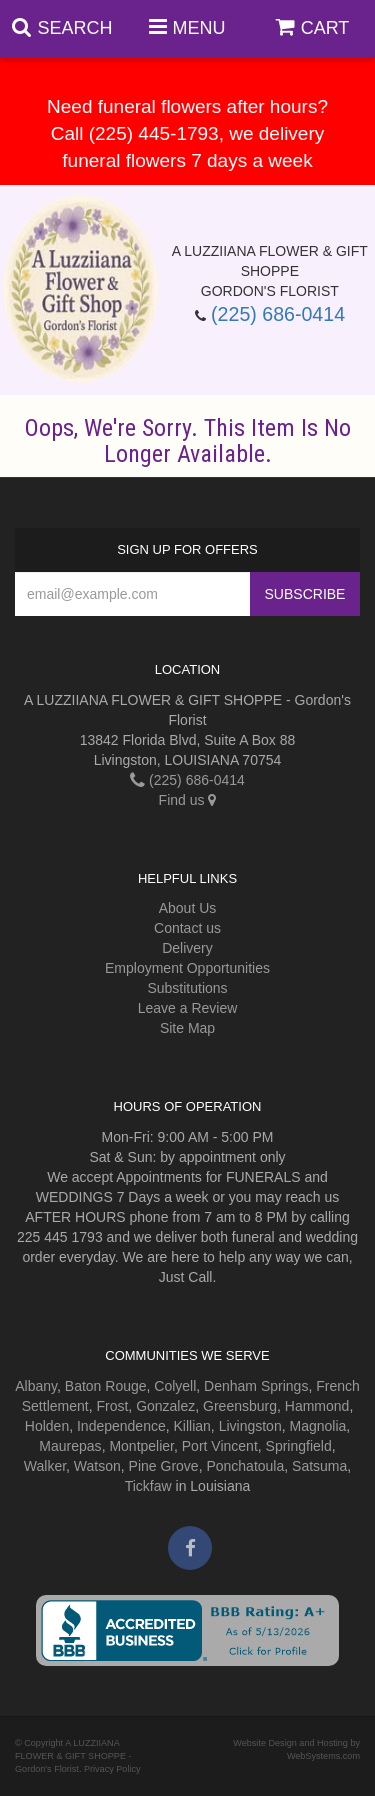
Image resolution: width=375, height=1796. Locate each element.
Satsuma (319, 1466)
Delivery (187, 948)
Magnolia (317, 1426)
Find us (188, 800)
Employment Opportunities (187, 968)
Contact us (187, 928)
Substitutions (187, 988)
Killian (192, 1426)
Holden (47, 1426)
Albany (36, 1386)
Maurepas (70, 1446)
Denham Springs (256, 1386)
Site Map (187, 1028)
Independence (121, 1426)
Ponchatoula (245, 1466)
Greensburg (240, 1406)
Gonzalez (165, 1406)
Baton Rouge (106, 1386)
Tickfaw (148, 1486)
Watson (97, 1466)
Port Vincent (220, 1446)
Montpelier (141, 1446)
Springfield (299, 1446)
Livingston (250, 1426)
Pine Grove (164, 1466)
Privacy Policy (112, 1769)
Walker (45, 1466)
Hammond (317, 1406)
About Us (188, 908)
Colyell (175, 1386)
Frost (112, 1406)
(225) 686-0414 (278, 314)
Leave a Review (188, 1008)
